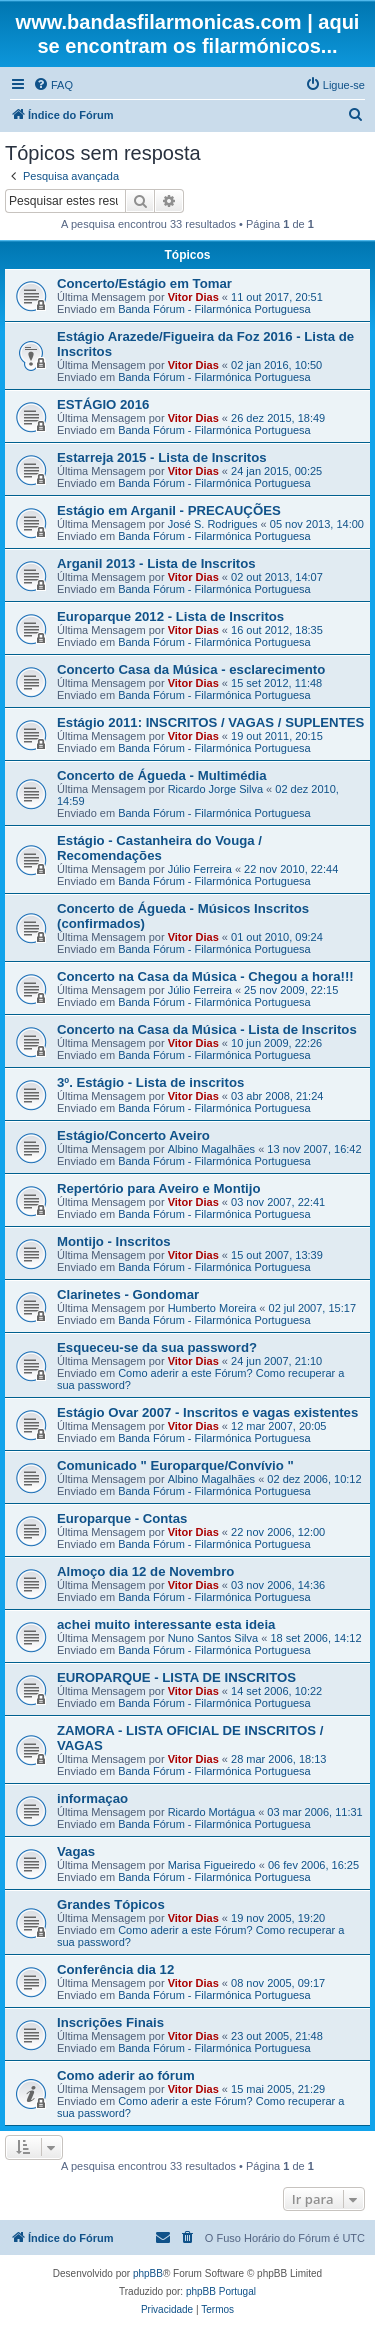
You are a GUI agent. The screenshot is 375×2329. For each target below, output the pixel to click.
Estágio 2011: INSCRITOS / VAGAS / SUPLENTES (210, 722)
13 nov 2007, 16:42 (314, 1149)
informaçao (92, 1798)
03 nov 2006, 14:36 (278, 1585)
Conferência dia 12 (115, 1969)
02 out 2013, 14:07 (277, 577)
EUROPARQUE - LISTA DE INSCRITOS (176, 1677)
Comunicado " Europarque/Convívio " (175, 1465)
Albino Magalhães (211, 1149)
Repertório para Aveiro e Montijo (158, 1188)
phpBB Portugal (221, 2291)
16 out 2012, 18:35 (277, 630)
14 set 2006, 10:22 (276, 1691)
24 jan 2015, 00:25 (276, 471)
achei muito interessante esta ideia (166, 1624)
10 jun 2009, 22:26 (276, 1043)
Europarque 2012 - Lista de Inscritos (170, 616)
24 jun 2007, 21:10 (276, 1361)
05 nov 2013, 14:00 (317, 524)
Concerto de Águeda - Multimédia (162, 775)
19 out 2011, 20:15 (277, 736)
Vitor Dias (193, 297)
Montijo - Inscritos (114, 1241)
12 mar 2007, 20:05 (278, 1426)
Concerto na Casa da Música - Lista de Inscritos (207, 1029)
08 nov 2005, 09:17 (278, 1983)
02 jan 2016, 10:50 (276, 365)
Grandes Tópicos (111, 1904)
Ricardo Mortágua (211, 1812)
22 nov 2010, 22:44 (291, 869)
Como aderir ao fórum (126, 2075)
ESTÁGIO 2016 (103, 404)
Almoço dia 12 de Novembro (145, 1571)
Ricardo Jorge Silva (215, 789)
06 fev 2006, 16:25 (313, 1865)
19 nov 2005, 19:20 (278, 1918)
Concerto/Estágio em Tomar (144, 283)
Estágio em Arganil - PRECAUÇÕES (169, 510)
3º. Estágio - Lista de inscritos (150, 1082)
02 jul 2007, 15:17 (312, 1308)
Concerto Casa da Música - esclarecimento (191, 669)
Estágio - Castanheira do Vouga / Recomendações (159, 848)
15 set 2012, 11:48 (276, 683)
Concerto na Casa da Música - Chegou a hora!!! (205, 976)
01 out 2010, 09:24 (277, 937)
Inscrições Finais (110, 2022)
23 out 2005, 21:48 (277, 2036)
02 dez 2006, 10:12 (314, 1479)
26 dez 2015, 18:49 (278, 418)
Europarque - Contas (122, 1518)
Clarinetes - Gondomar (128, 1294)
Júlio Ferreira (200, 869)
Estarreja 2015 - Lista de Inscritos (162, 457)
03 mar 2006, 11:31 (314, 1812)
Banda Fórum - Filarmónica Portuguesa (214, 309)
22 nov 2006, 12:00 (278, 1532)
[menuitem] (53, 85)
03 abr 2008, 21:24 (277, 1096)
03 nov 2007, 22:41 (278, 1202)
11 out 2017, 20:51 (277, 297)
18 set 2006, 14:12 (315, 1638)
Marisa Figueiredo (212, 1865)
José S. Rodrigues (213, 524)
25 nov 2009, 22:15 (291, 990)
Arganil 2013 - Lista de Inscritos (156, 563)
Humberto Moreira (212, 1308)
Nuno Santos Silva (213, 1638)
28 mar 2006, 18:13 (278, 1759)
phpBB (148, 2273)
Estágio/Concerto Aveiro (133, 1135)
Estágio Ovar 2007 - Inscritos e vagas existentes (207, 1412)
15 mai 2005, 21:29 (278, 2089)
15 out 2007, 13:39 (277, 1255)
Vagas (76, 1851)
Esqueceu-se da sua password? (157, 1347)
